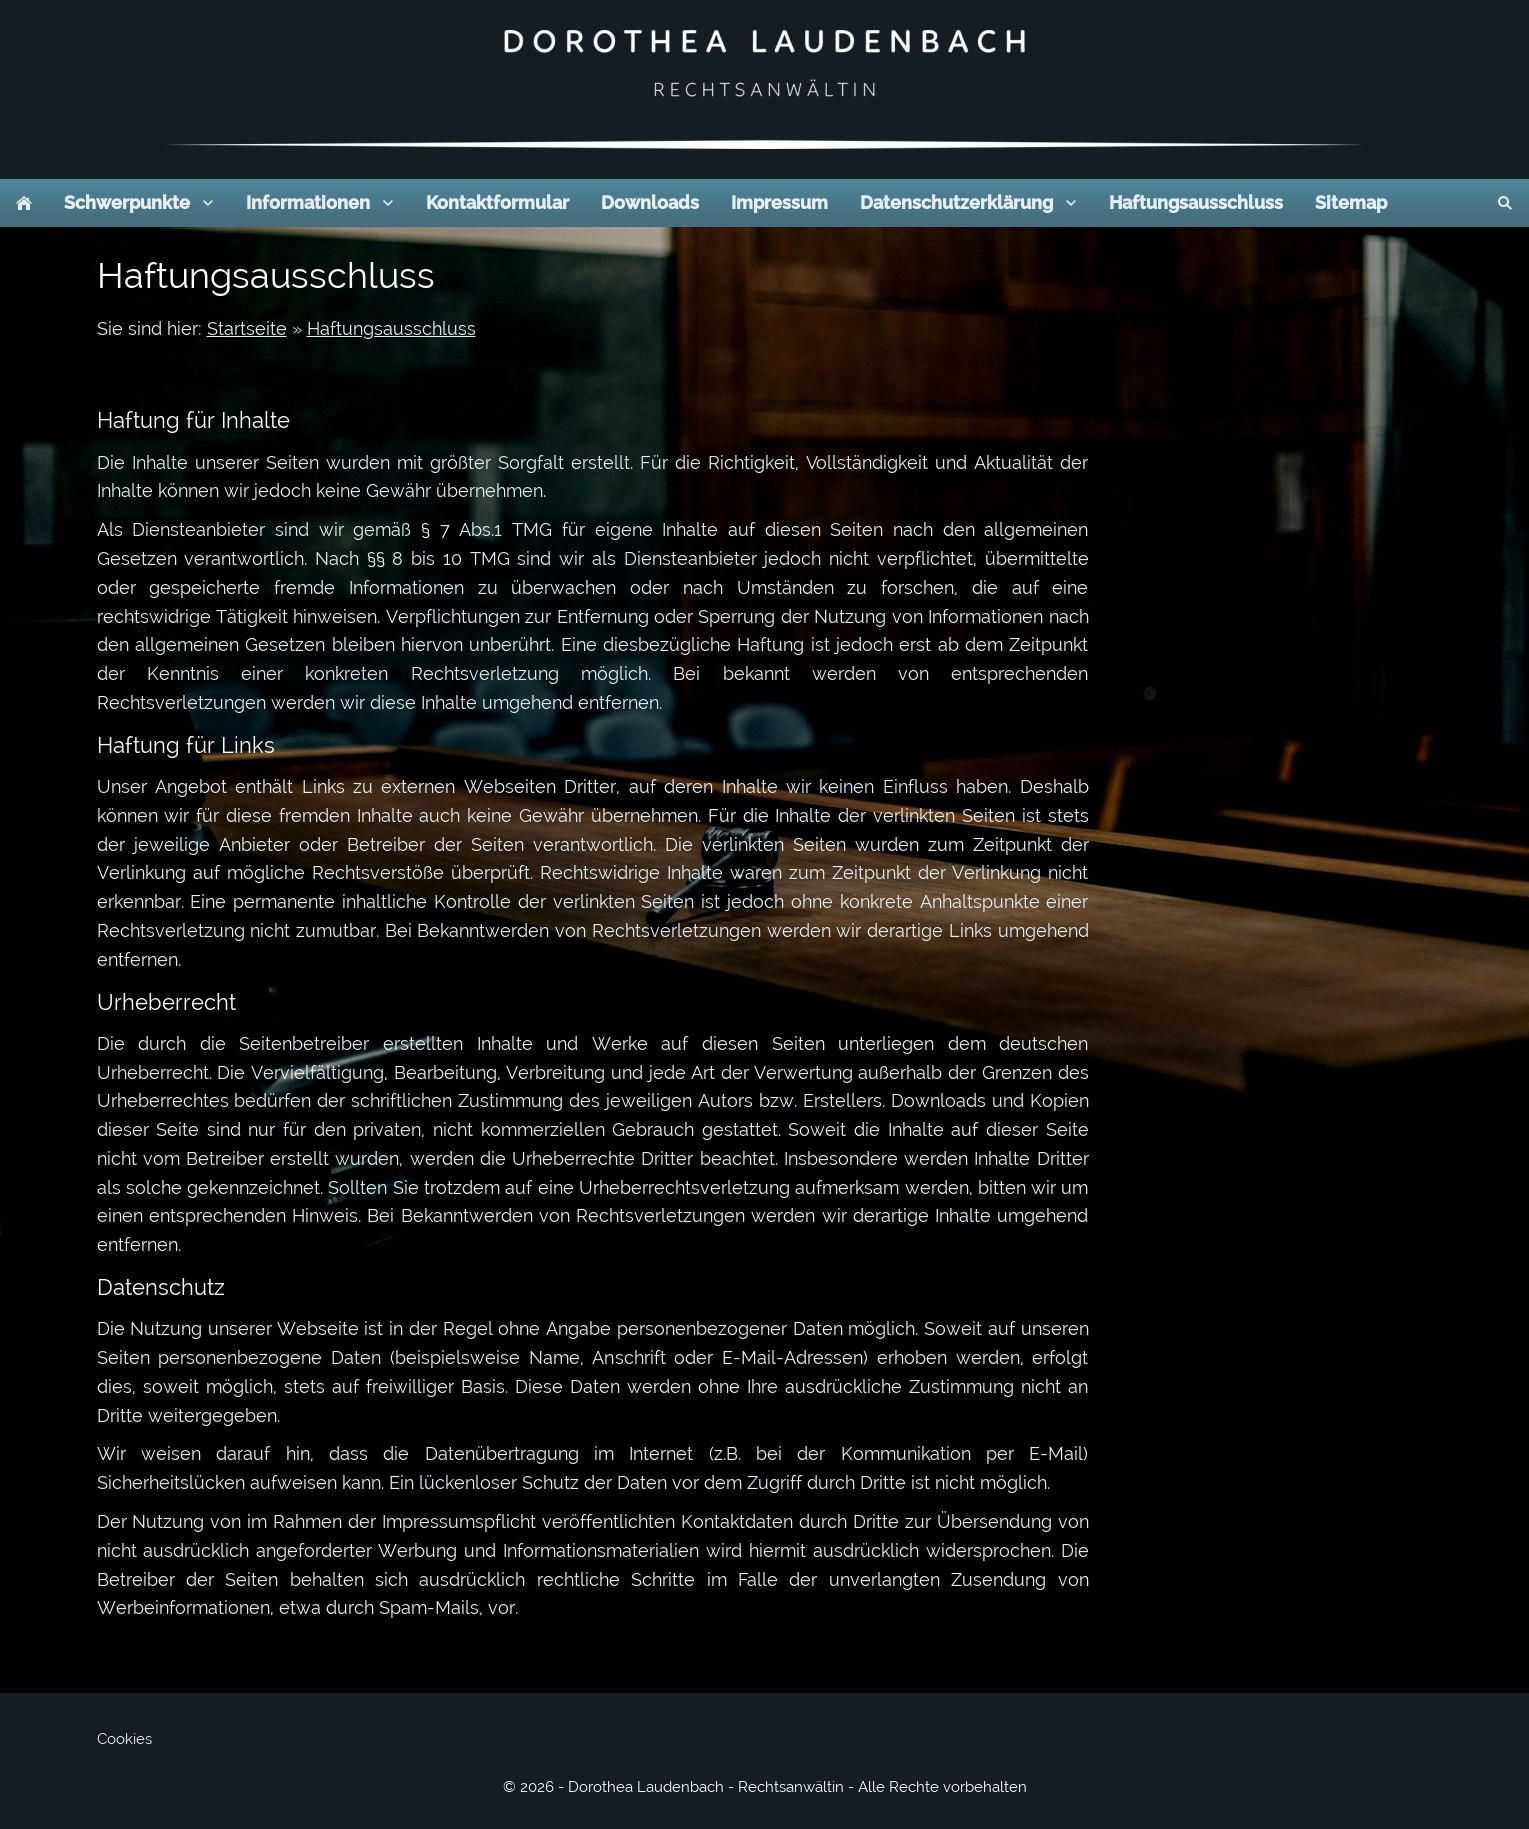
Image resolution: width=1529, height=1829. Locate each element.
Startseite (247, 328)
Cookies (124, 1739)
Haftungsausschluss (391, 328)
